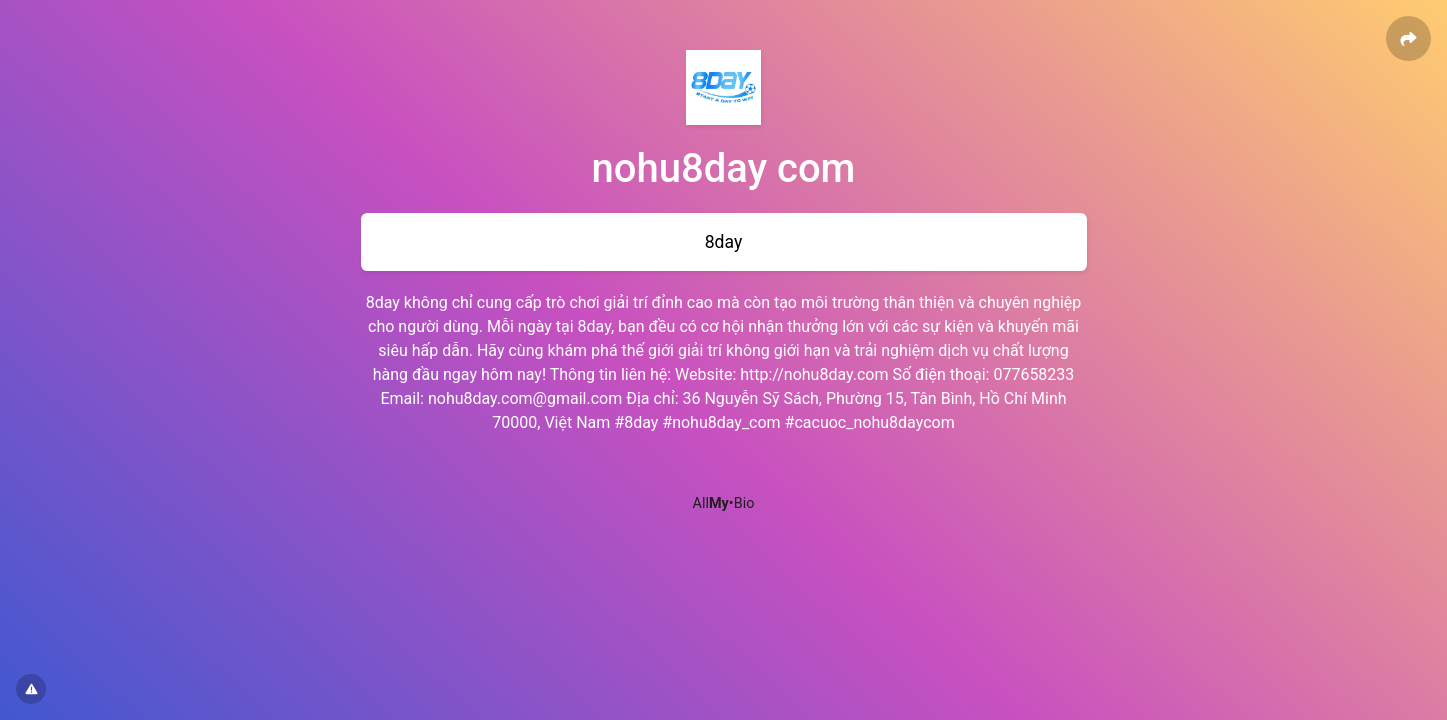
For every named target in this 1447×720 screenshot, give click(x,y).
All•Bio (724, 503)
